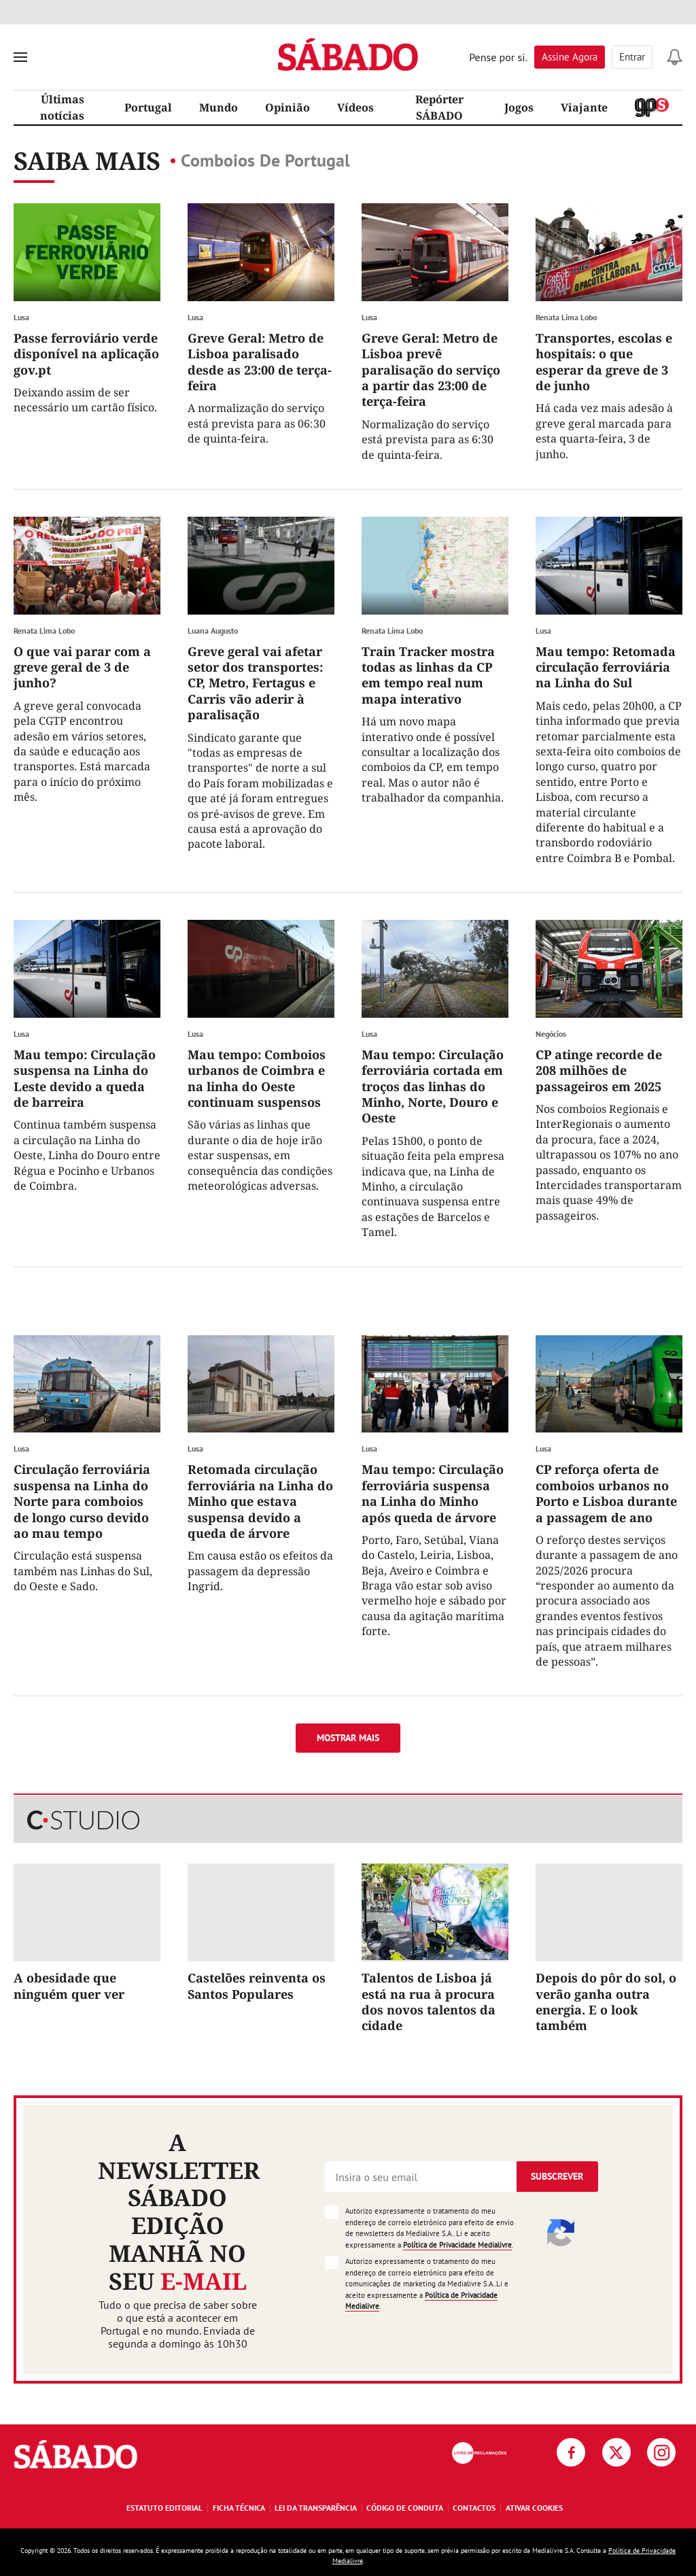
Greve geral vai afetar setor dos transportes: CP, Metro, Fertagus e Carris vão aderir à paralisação (255, 683)
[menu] (20, 57)
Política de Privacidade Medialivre (457, 2245)
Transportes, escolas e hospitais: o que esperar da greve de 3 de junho (604, 362)
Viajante (584, 107)
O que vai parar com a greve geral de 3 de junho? (82, 667)
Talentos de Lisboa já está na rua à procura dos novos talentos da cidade (428, 2001)
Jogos (519, 107)
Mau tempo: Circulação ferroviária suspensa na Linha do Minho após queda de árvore (433, 1493)
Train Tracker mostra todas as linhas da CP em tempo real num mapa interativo (428, 675)
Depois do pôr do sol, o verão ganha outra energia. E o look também (606, 2001)
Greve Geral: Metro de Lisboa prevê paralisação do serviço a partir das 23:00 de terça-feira (431, 370)
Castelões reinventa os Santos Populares (257, 1986)
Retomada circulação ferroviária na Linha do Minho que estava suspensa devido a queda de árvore (260, 1501)
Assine (569, 56)
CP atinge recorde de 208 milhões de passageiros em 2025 (599, 1070)
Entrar (632, 56)
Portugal (148, 107)
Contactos (474, 2508)
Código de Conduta (404, 2508)
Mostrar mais (348, 1738)
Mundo (218, 107)
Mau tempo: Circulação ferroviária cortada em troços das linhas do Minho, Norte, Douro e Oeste (433, 1086)
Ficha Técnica (239, 2508)
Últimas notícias (62, 107)
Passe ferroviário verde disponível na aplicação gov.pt (86, 354)
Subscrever (557, 2176)
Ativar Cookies (534, 2508)
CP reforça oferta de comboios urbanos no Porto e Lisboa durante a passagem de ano (606, 1493)
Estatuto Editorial (164, 2508)
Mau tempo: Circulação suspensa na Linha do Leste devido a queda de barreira (85, 1078)
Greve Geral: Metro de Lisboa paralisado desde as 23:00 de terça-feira (260, 362)
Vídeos (355, 107)
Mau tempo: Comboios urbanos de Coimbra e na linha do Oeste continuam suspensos (257, 1078)
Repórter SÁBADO (439, 107)
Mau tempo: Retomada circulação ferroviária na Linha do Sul (606, 667)
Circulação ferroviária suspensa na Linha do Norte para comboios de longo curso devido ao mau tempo (82, 1501)
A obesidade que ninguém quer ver (69, 1986)
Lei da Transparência (316, 2508)
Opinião (287, 107)
